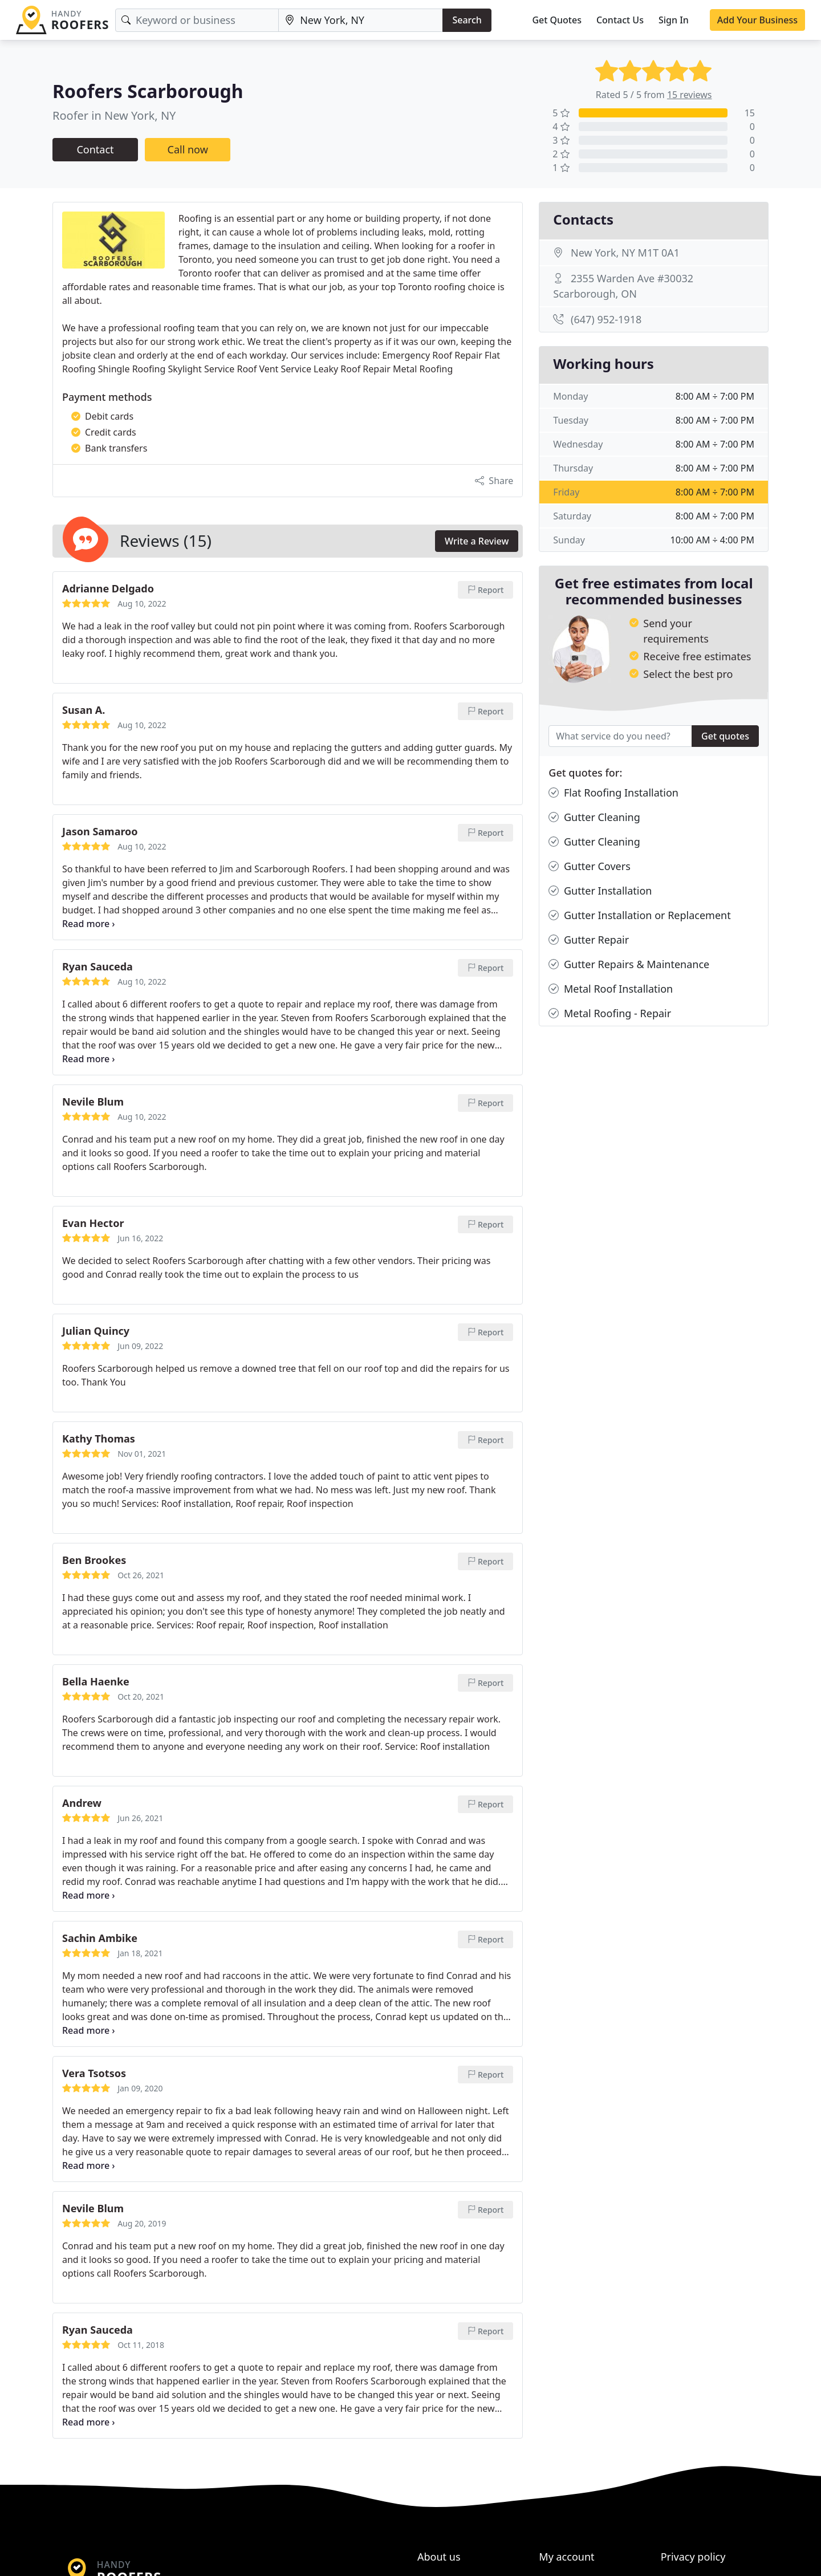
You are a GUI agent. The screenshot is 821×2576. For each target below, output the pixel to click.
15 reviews (689, 94)
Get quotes (725, 736)
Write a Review (477, 541)
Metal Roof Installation (610, 989)
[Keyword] (197, 20)
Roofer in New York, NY (114, 115)
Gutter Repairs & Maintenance (628, 964)
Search (466, 20)
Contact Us (620, 20)
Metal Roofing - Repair (609, 1013)
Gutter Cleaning (594, 817)
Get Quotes (557, 20)
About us (439, 2556)
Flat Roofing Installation (613, 793)
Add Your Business (757, 20)
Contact (94, 149)
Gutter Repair (588, 940)
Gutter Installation (600, 891)
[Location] (360, 20)
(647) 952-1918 (606, 319)
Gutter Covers (589, 866)
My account (566, 2556)
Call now (188, 149)
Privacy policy (693, 2556)
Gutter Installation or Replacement (639, 915)
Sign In (674, 20)
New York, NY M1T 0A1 (625, 252)
